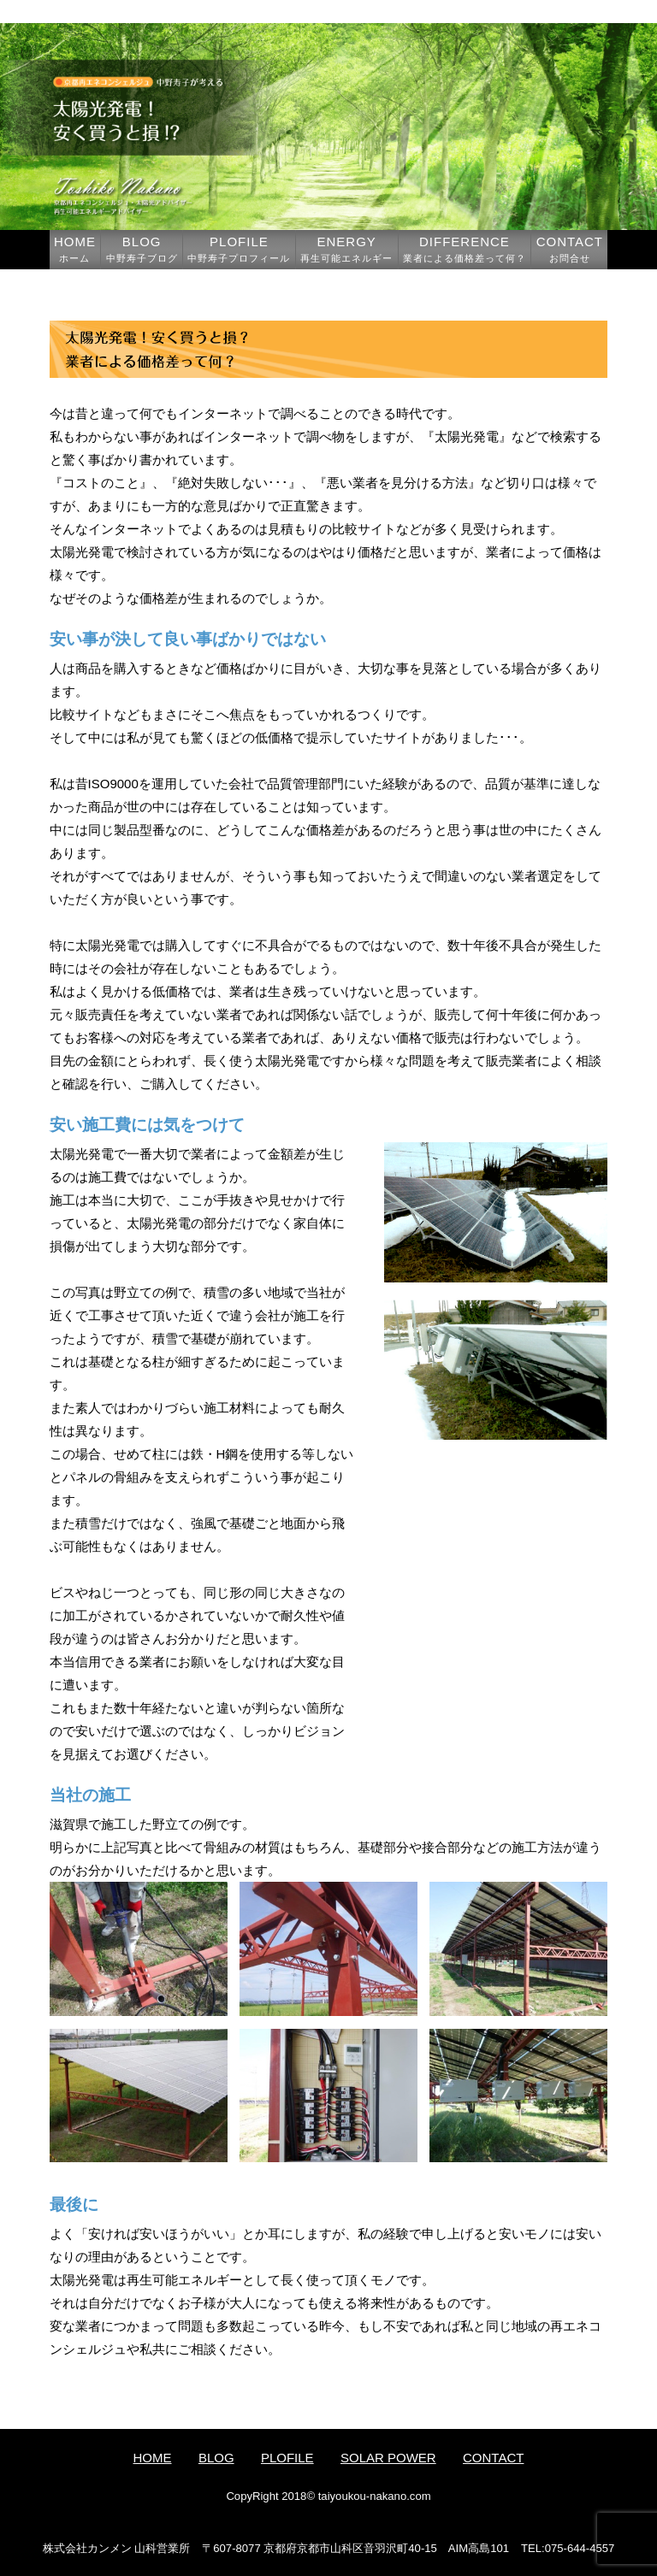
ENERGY (346, 248)
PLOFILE (238, 248)
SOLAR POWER (388, 2457)
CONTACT (569, 248)
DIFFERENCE (464, 248)
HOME (75, 248)
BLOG (142, 248)
